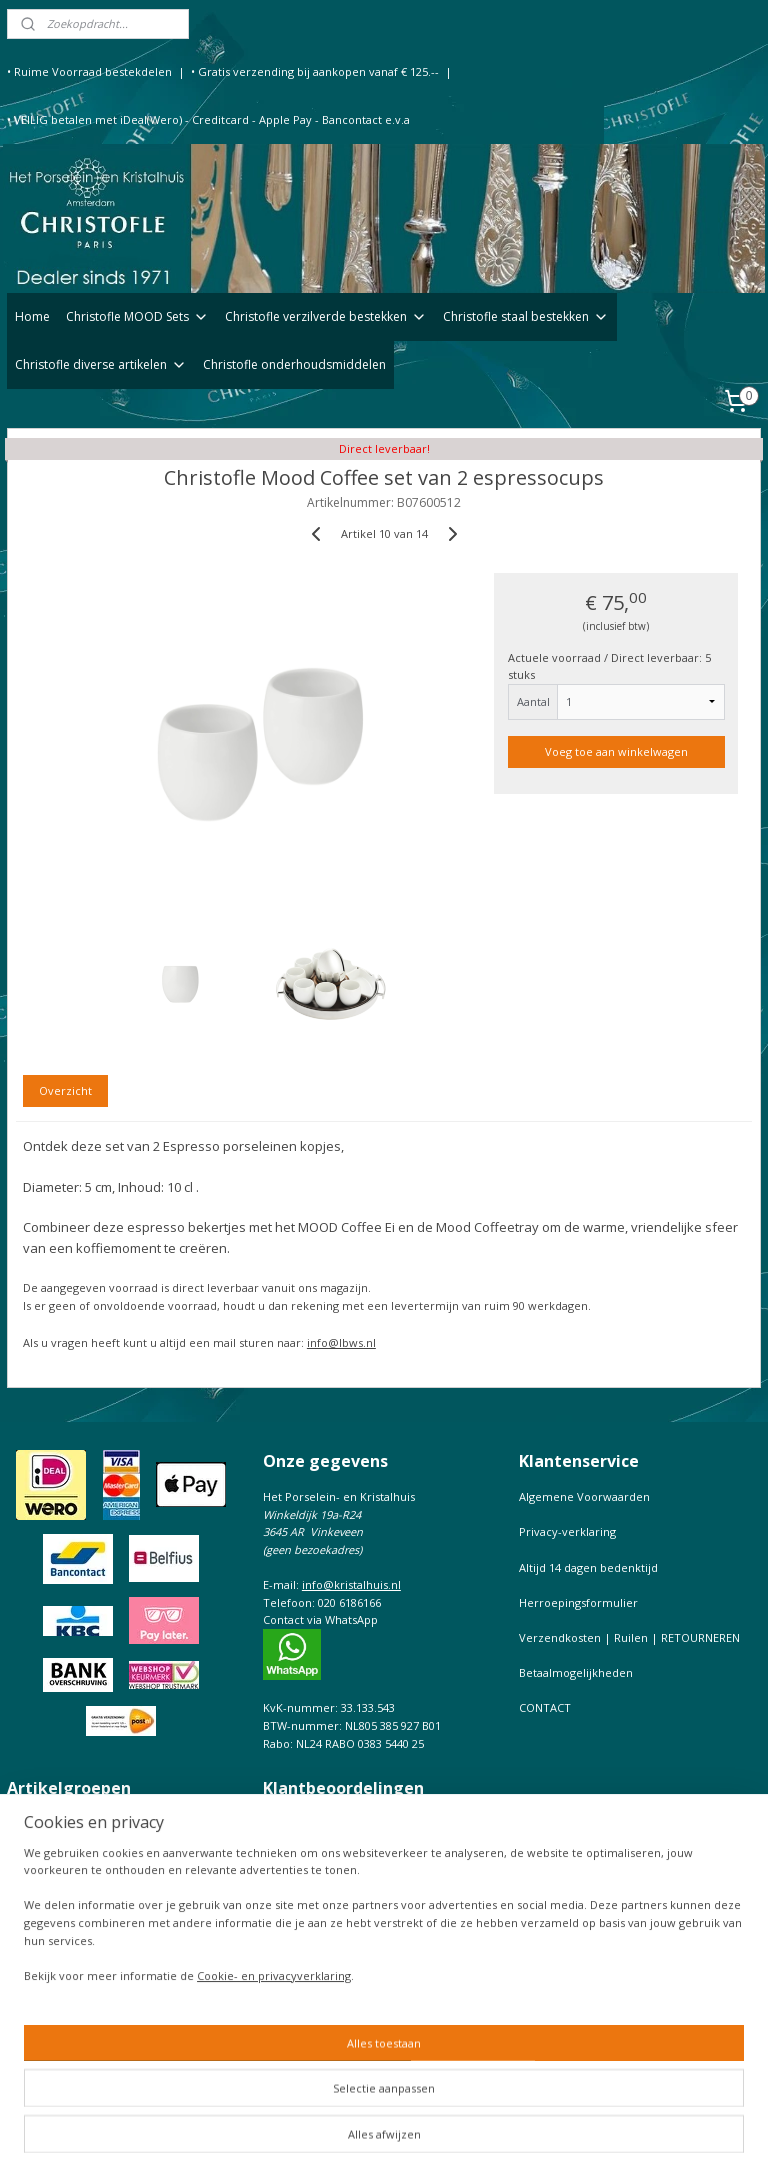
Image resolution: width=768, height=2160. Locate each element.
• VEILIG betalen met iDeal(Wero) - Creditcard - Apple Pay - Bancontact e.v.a (208, 119)
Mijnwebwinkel (689, 2123)
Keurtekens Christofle (65, 2038)
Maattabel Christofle (60, 2020)
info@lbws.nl (341, 1342)
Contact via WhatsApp (320, 1619)
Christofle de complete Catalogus (95, 2003)
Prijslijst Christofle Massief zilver (92, 2055)
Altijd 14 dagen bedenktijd (588, 1567)
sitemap (396, 2123)
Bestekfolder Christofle (68, 1985)
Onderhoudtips (48, 1967)
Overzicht (65, 1090)
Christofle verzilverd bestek (81, 1824)
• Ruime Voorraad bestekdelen (89, 71)
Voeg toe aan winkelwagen (616, 751)
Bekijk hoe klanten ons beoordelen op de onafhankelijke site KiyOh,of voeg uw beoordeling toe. (374, 1842)
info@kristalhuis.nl (351, 1584)
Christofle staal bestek (65, 1841)
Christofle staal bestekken (526, 316)
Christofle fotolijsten (61, 1859)
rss (438, 2123)
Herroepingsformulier (578, 1602)
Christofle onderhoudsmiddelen (294, 364)
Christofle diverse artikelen (101, 364)
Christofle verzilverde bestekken (326, 316)
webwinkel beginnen (515, 2123)
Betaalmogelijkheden (576, 1672)
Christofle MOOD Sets (137, 316)
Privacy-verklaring (567, 1531)
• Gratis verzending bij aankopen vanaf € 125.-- (315, 71)
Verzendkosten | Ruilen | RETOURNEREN (629, 1637)
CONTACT (545, 1707)
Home (32, 316)
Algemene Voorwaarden (584, 1496)
